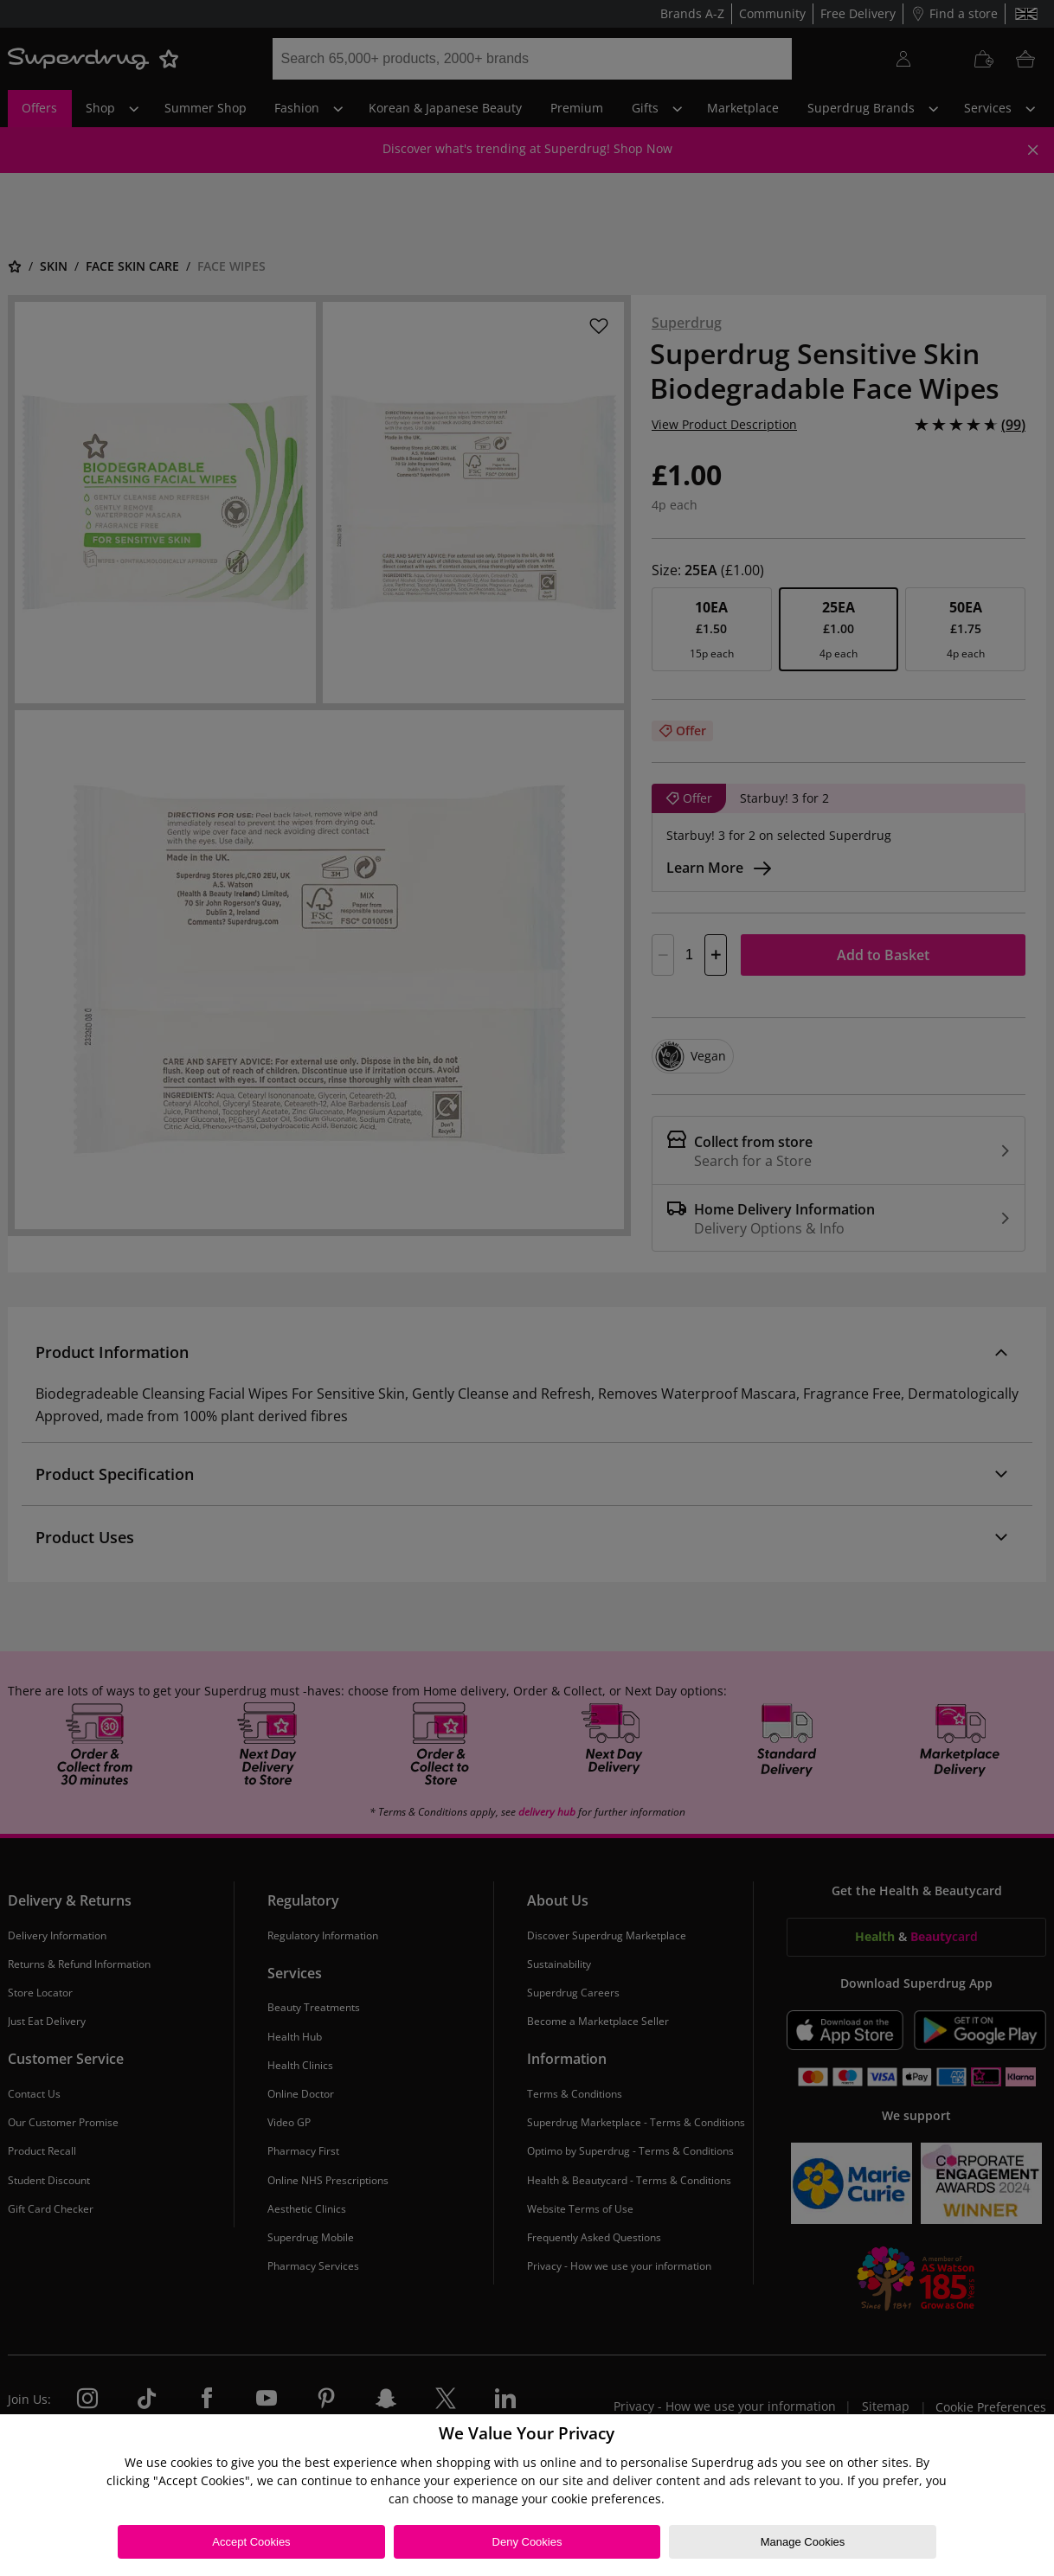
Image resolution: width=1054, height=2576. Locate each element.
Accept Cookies (251, 2541)
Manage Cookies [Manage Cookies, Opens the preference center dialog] (803, 2541)
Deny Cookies (527, 2541)
